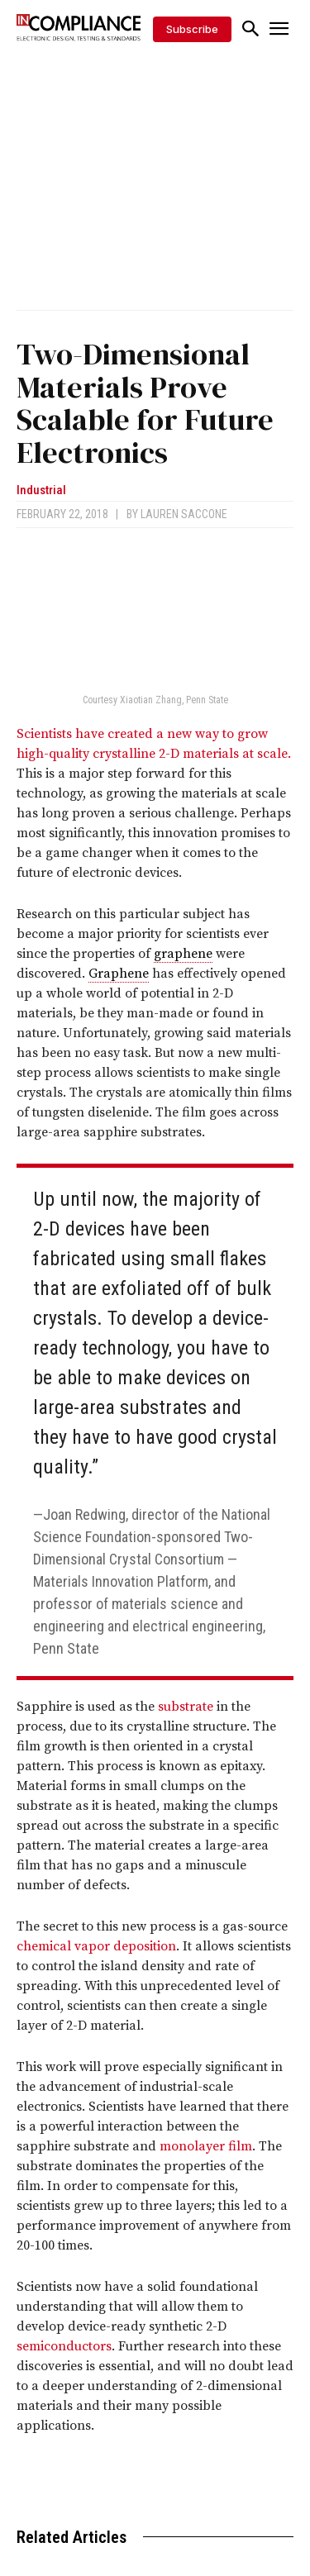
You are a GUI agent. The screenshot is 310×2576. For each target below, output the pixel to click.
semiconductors (64, 2346)
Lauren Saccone (184, 514)
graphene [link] (183, 953)
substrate (185, 1706)
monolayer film (206, 2146)
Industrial (41, 490)
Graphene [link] (118, 973)
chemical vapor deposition (96, 1946)
